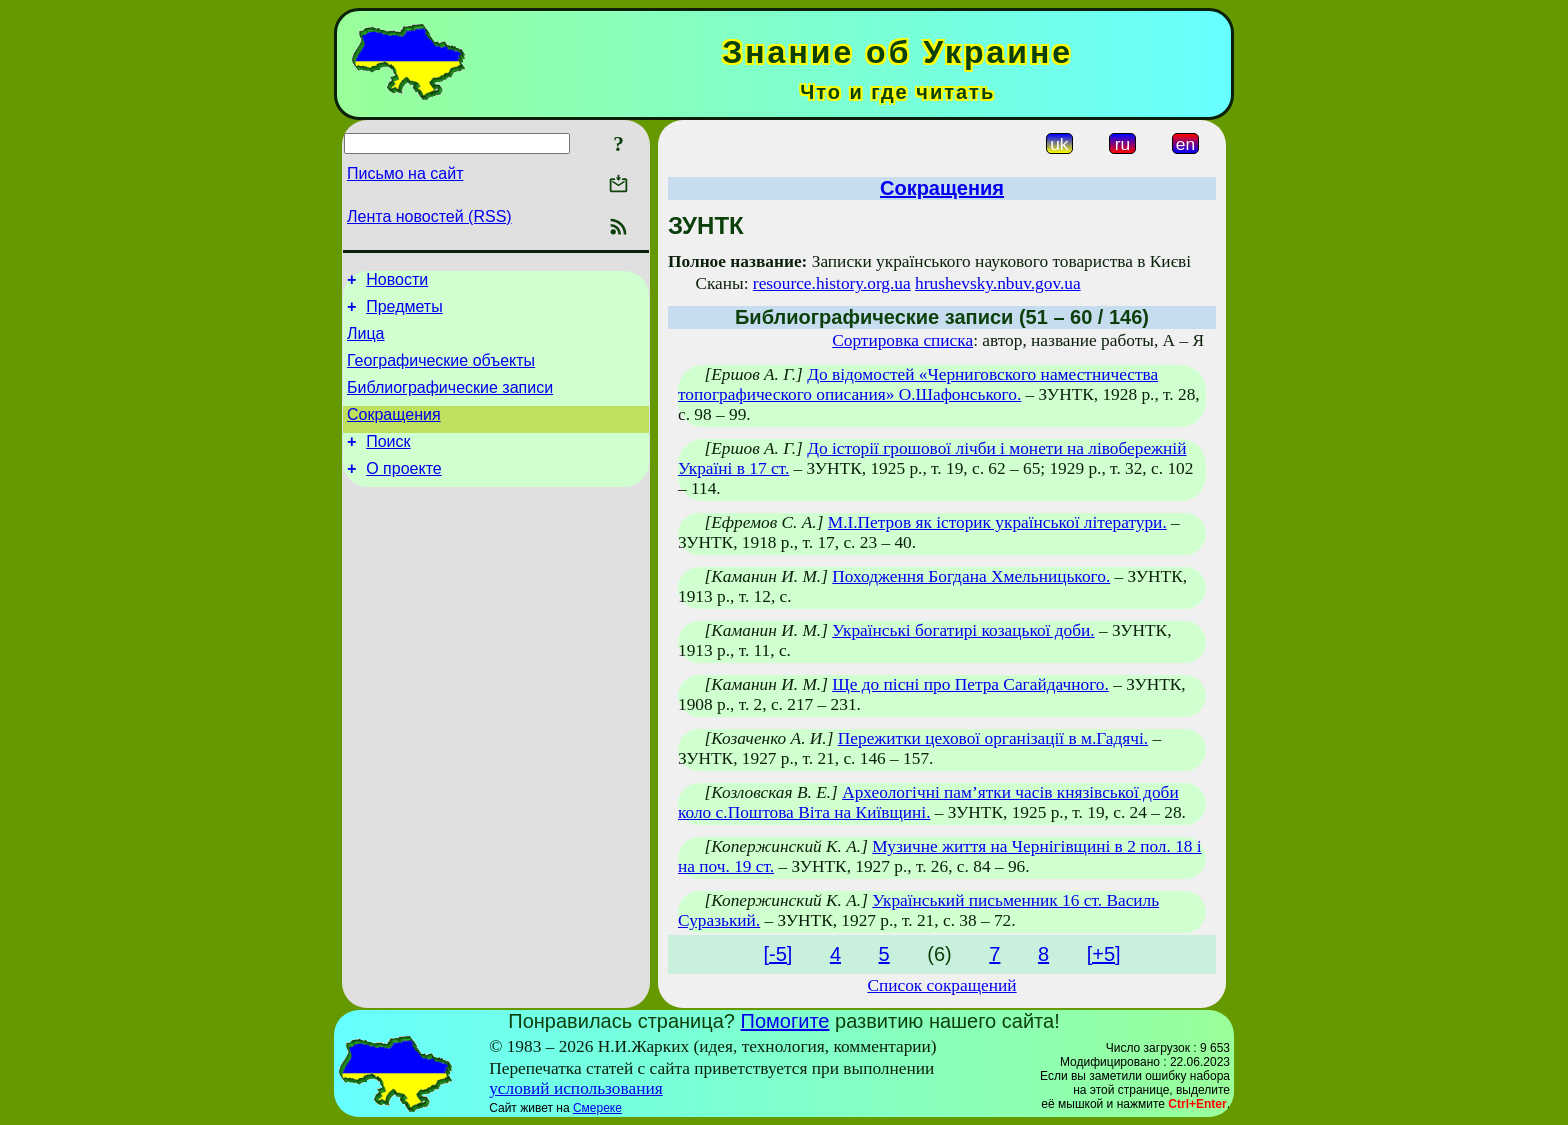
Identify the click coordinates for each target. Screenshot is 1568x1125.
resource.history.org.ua (832, 283)
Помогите (785, 1021)
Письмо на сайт (405, 173)
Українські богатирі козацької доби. (963, 630)
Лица (366, 342)
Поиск (388, 462)
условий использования (576, 1088)
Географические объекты (441, 372)
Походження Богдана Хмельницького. (971, 576)
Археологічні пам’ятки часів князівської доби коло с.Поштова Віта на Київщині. (928, 802)
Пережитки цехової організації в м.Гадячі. (993, 738)
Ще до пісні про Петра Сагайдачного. (970, 684)
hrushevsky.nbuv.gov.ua (998, 283)
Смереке (597, 1108)
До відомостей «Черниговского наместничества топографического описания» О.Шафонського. (918, 384)
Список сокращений (941, 985)
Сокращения (394, 432)
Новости (397, 282)
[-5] (777, 954)
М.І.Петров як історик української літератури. (997, 522)
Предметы (404, 312)
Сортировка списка (902, 340)
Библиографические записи (450, 402)
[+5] (1104, 954)
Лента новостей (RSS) (429, 216)
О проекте (403, 492)
